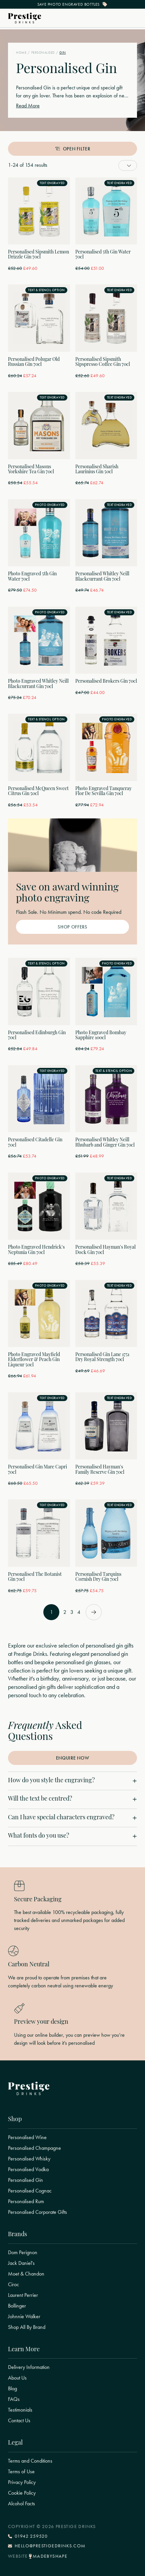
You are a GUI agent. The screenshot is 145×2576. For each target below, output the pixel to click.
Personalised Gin (25, 2180)
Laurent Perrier (23, 2295)
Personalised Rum (26, 2201)
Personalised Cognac (30, 2190)
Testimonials (20, 2410)
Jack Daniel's (21, 2263)
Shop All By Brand (26, 2327)
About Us (17, 2378)
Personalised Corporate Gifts (37, 2212)
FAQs (14, 2399)
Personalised (43, 52)
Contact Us (19, 2420)
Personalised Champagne (34, 2148)
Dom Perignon (22, 2252)
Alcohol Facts (21, 2503)
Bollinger (17, 2306)
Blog (12, 2388)
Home (21, 52)
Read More (28, 105)
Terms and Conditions (30, 2461)
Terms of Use (21, 2471)
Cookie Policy (22, 2493)
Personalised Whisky (29, 2158)
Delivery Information (29, 2367)
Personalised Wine (27, 2137)
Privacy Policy (22, 2482)
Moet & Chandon (26, 2274)
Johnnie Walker (24, 2316)
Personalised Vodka (28, 2169)
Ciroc (13, 2284)
